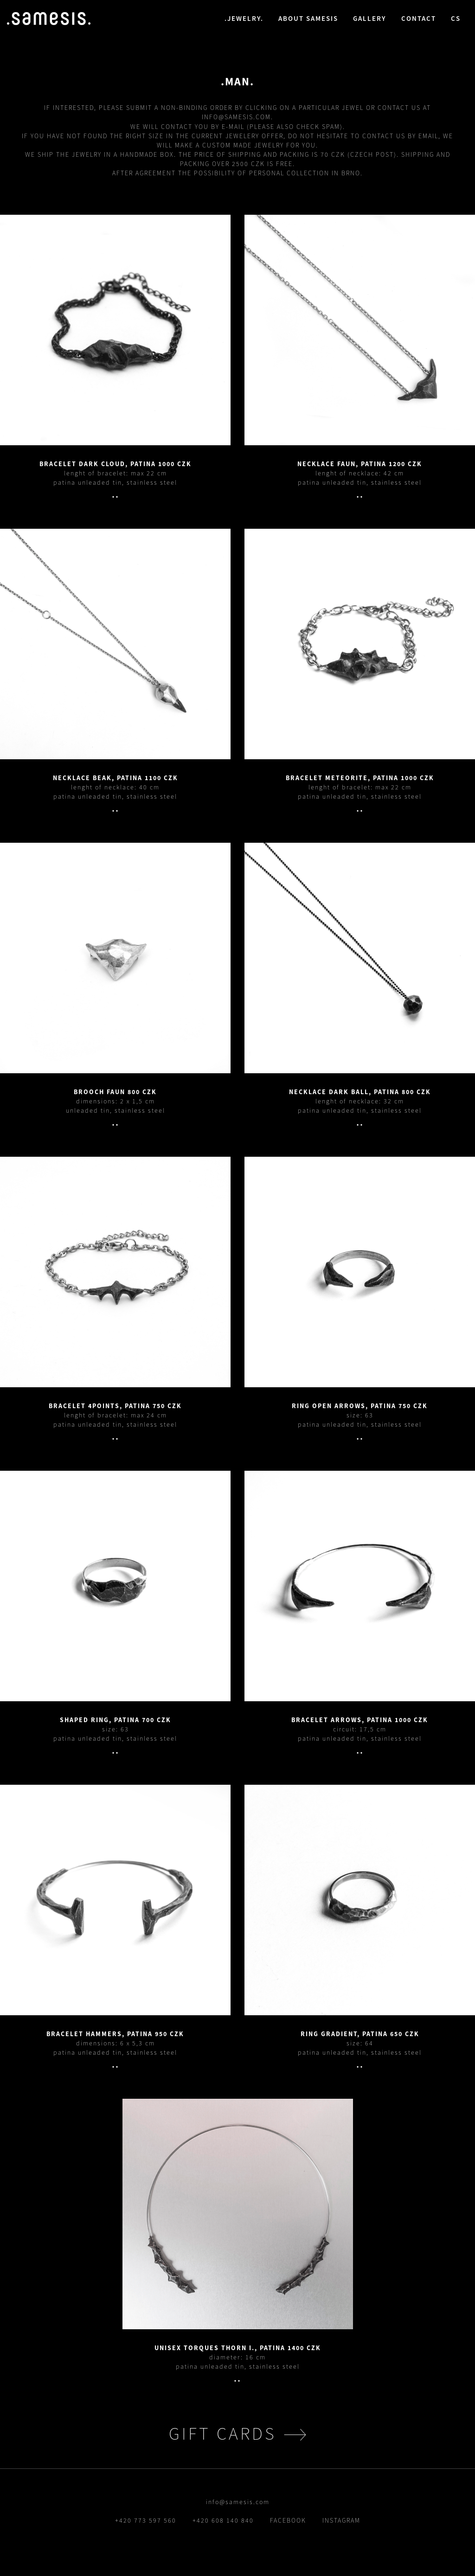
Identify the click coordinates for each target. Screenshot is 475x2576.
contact (418, 18)
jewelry (244, 18)
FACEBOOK (288, 2520)
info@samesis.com (236, 117)
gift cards (222, 2433)
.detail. (115, 330)
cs (456, 18)
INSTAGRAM (341, 2520)
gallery (369, 18)
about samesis (308, 18)
